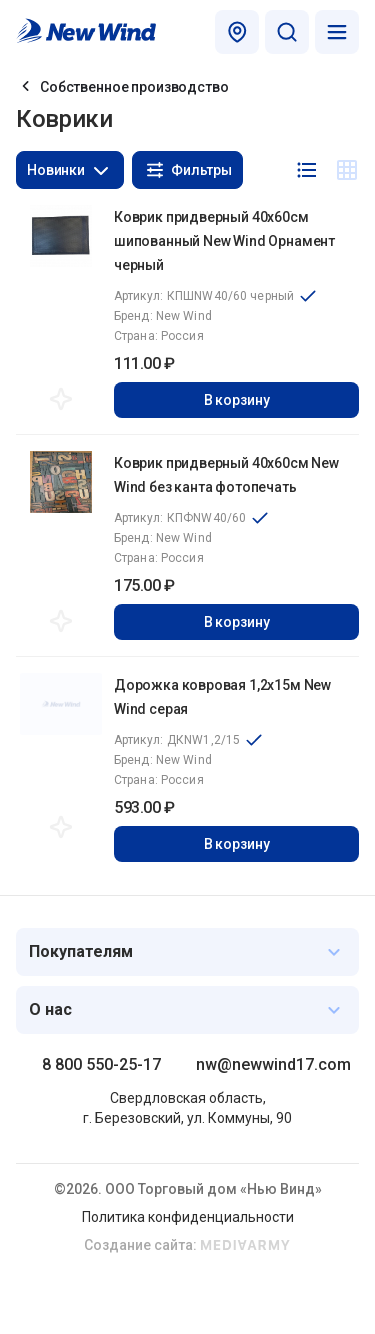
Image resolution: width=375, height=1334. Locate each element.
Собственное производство (134, 87)
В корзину (237, 400)
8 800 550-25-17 (101, 1064)
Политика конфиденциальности (188, 1217)
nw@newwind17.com (273, 1064)
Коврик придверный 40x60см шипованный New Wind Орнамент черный (224, 241)
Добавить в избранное (61, 399)
